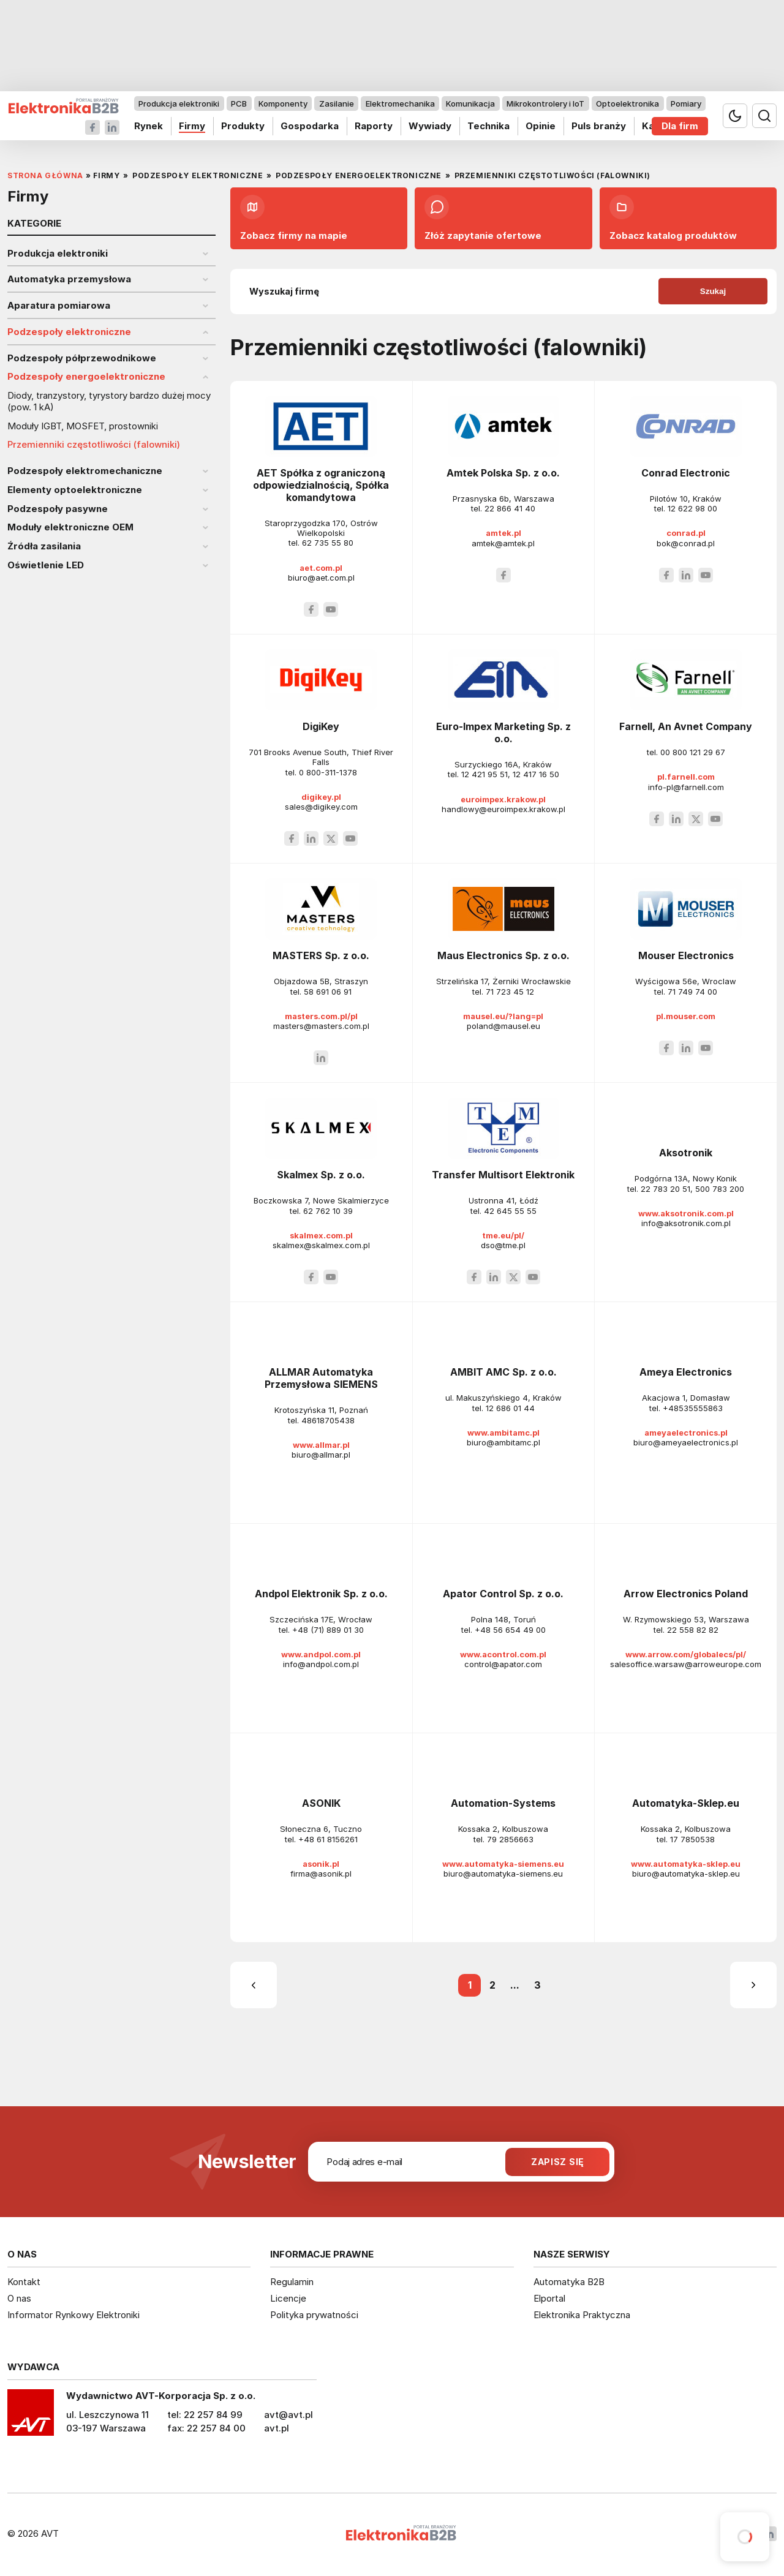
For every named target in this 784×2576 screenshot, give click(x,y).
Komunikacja (470, 103)
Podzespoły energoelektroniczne (86, 376)
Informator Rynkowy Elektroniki (73, 2315)
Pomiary (686, 103)
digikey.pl (321, 797)
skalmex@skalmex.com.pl (321, 1245)
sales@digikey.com (321, 807)
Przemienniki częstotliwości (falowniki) (93, 444)
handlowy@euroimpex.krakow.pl (503, 809)
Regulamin (292, 2282)
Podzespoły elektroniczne (69, 331)
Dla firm (680, 126)
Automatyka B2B (569, 2282)
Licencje (288, 2298)
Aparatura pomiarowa (58, 305)
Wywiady (430, 126)
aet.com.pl (321, 568)
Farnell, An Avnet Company (685, 726)
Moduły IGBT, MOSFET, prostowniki (82, 426)
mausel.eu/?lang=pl (503, 1016)
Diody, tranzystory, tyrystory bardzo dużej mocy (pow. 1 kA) (109, 401)
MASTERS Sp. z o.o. (321, 955)
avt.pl (276, 2428)
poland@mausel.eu (503, 1026)
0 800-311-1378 (328, 772)
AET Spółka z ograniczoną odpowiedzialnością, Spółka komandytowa (321, 485)
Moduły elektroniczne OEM (70, 527)
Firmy (192, 126)
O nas (19, 2298)
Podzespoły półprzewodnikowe (81, 358)
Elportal (549, 2298)
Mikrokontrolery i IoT (545, 103)
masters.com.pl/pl (321, 1016)
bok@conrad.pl (686, 543)
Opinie (541, 126)
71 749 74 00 (692, 991)
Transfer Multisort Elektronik (503, 1175)
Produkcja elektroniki (178, 103)
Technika (488, 126)
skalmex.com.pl (321, 1235)
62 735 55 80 (327, 543)
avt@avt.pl (288, 2414)
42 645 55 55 (510, 1211)
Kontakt (23, 2282)
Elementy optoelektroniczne (74, 489)
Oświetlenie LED (45, 565)
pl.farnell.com (686, 776)
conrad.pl (686, 533)
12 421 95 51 (484, 774)
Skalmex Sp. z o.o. (321, 1175)
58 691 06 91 (328, 991)
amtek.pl (503, 533)
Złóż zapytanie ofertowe (482, 218)
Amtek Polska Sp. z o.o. (503, 473)
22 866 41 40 (509, 508)
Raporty (374, 126)
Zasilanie (336, 103)
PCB (239, 103)
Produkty (243, 126)
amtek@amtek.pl (503, 543)
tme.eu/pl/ (503, 1235)
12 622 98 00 (692, 508)
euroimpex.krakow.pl (503, 799)
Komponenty (282, 103)
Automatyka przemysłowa (69, 279)
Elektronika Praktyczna (581, 2315)
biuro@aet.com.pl (321, 577)
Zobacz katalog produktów (673, 218)
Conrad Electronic (685, 473)
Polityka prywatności (314, 2315)
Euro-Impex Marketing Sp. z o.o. (503, 732)
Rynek (148, 126)
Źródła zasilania (44, 546)
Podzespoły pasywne (57, 508)
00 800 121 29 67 (692, 752)
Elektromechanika (400, 103)
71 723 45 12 (510, 991)
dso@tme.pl (503, 1245)
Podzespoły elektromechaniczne (84, 470)
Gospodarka (310, 126)
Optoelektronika (627, 103)
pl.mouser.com (685, 1016)
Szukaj (713, 291)
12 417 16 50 (536, 774)
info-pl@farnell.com (686, 787)
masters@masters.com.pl (321, 1026)
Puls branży (598, 126)
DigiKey (321, 726)
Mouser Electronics (686, 955)
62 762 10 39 (328, 1211)
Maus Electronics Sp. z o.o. (503, 955)
